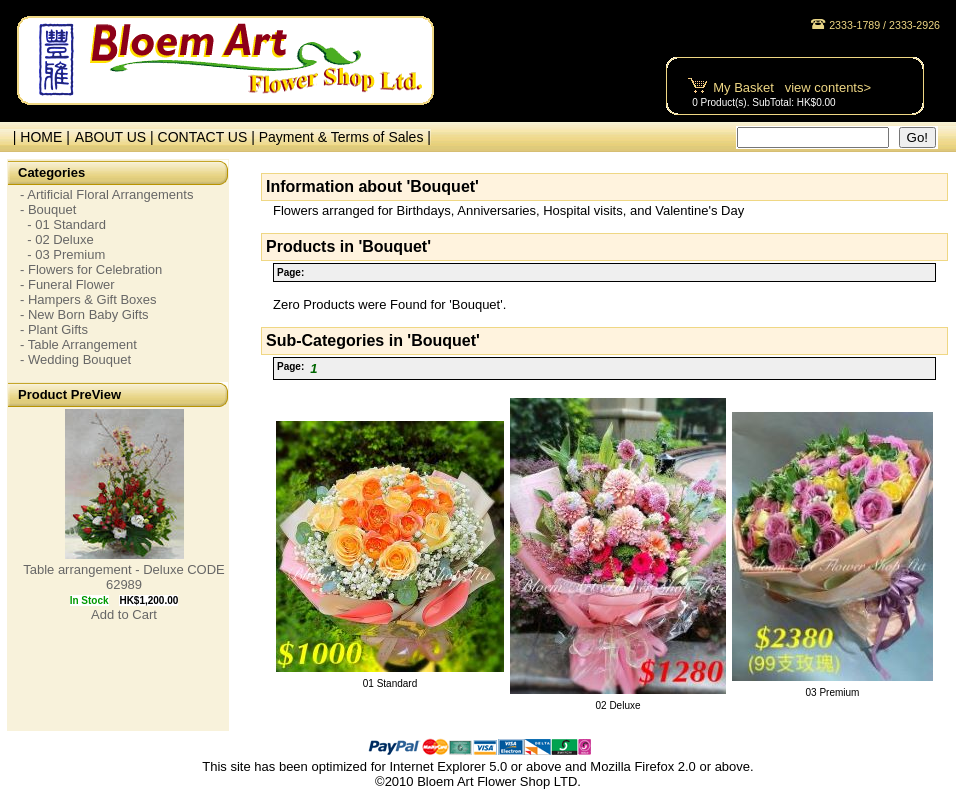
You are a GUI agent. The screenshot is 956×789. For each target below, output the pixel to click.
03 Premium (833, 692)
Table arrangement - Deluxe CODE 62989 (124, 577)
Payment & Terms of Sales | (345, 137)
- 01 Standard (63, 224)
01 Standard (390, 683)
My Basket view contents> (792, 87)
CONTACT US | (208, 137)
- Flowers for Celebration (91, 269)
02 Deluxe (617, 705)
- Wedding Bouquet (75, 359)
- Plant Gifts (54, 329)
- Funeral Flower (67, 284)
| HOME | (37, 137)
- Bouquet (48, 209)
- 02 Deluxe (57, 239)
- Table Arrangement (78, 344)
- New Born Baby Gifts (84, 314)
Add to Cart (124, 614)
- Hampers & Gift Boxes (88, 299)
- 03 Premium (62, 254)
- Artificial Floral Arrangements (106, 194)
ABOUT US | (116, 137)
